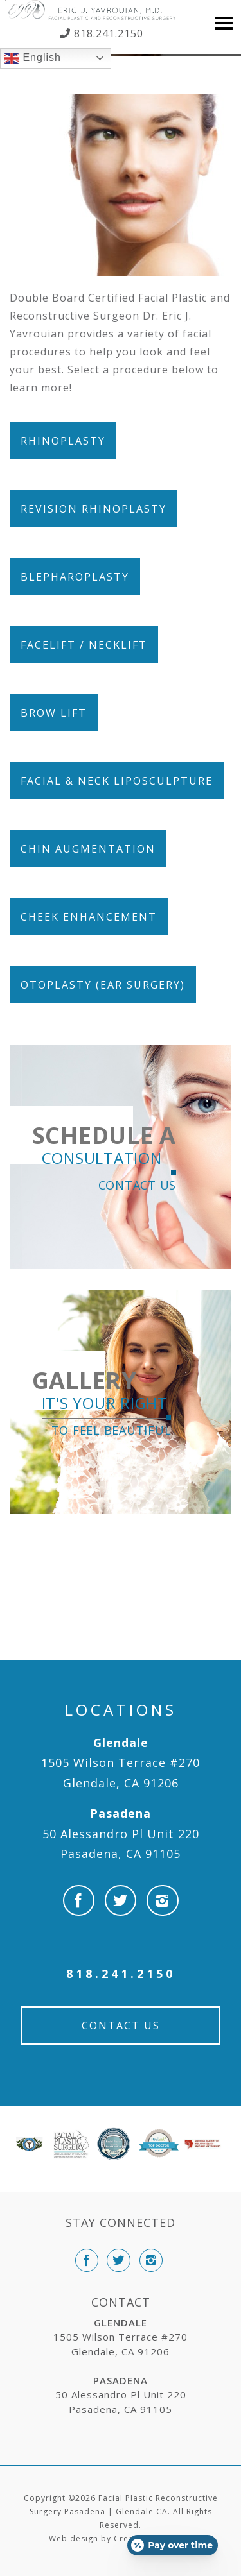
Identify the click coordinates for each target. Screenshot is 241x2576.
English (32, 58)
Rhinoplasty (63, 441)
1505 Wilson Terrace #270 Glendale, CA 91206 (120, 1763)
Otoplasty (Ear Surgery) (103, 985)
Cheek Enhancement (89, 917)
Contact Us (121, 2025)
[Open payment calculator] (172, 2545)
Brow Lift (54, 713)
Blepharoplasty (75, 577)
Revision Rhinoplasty (93, 509)
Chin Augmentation (88, 849)
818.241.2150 (107, 33)
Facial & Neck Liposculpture (117, 781)
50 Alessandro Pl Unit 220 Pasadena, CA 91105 (120, 1833)
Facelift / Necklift (84, 645)
